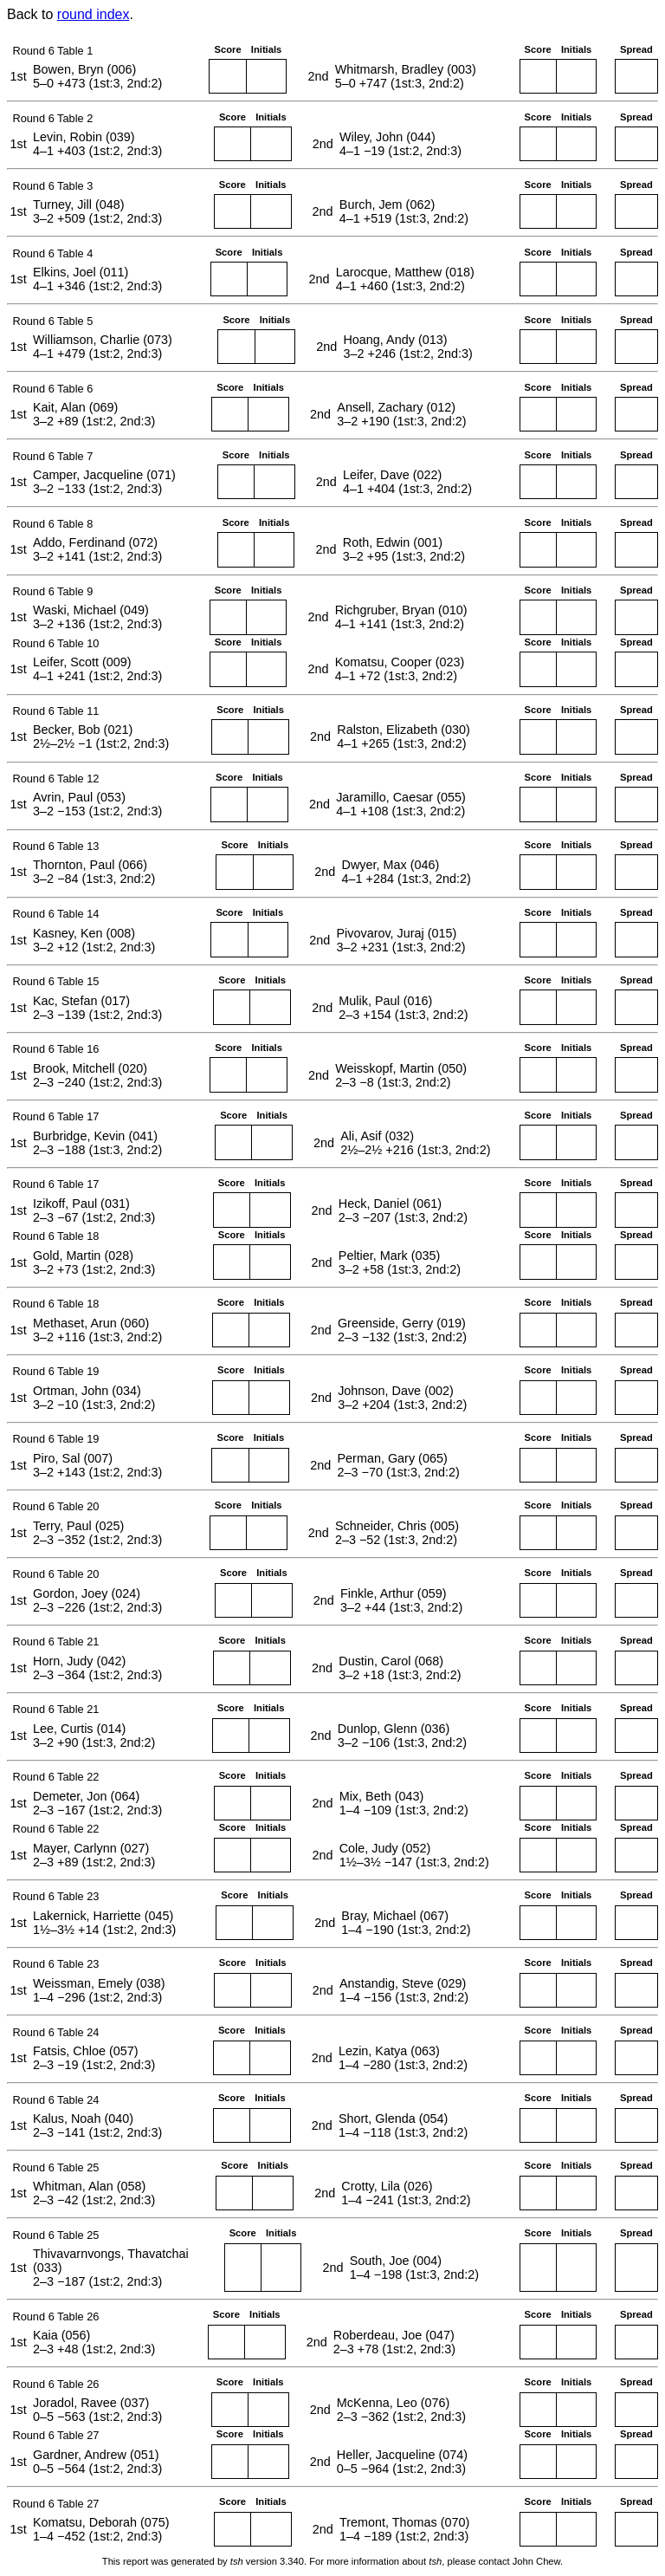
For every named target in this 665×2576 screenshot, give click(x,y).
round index (93, 14)
